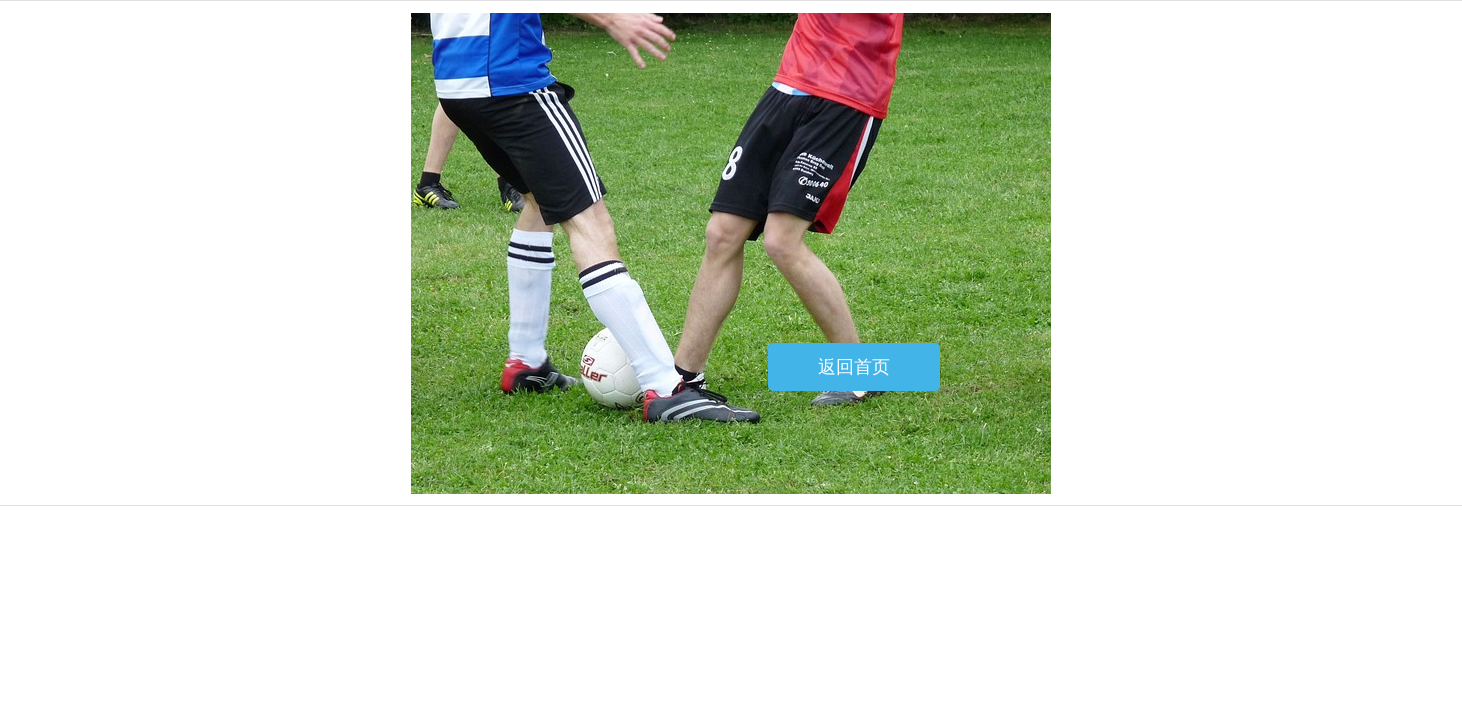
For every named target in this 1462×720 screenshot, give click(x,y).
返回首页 (854, 367)
